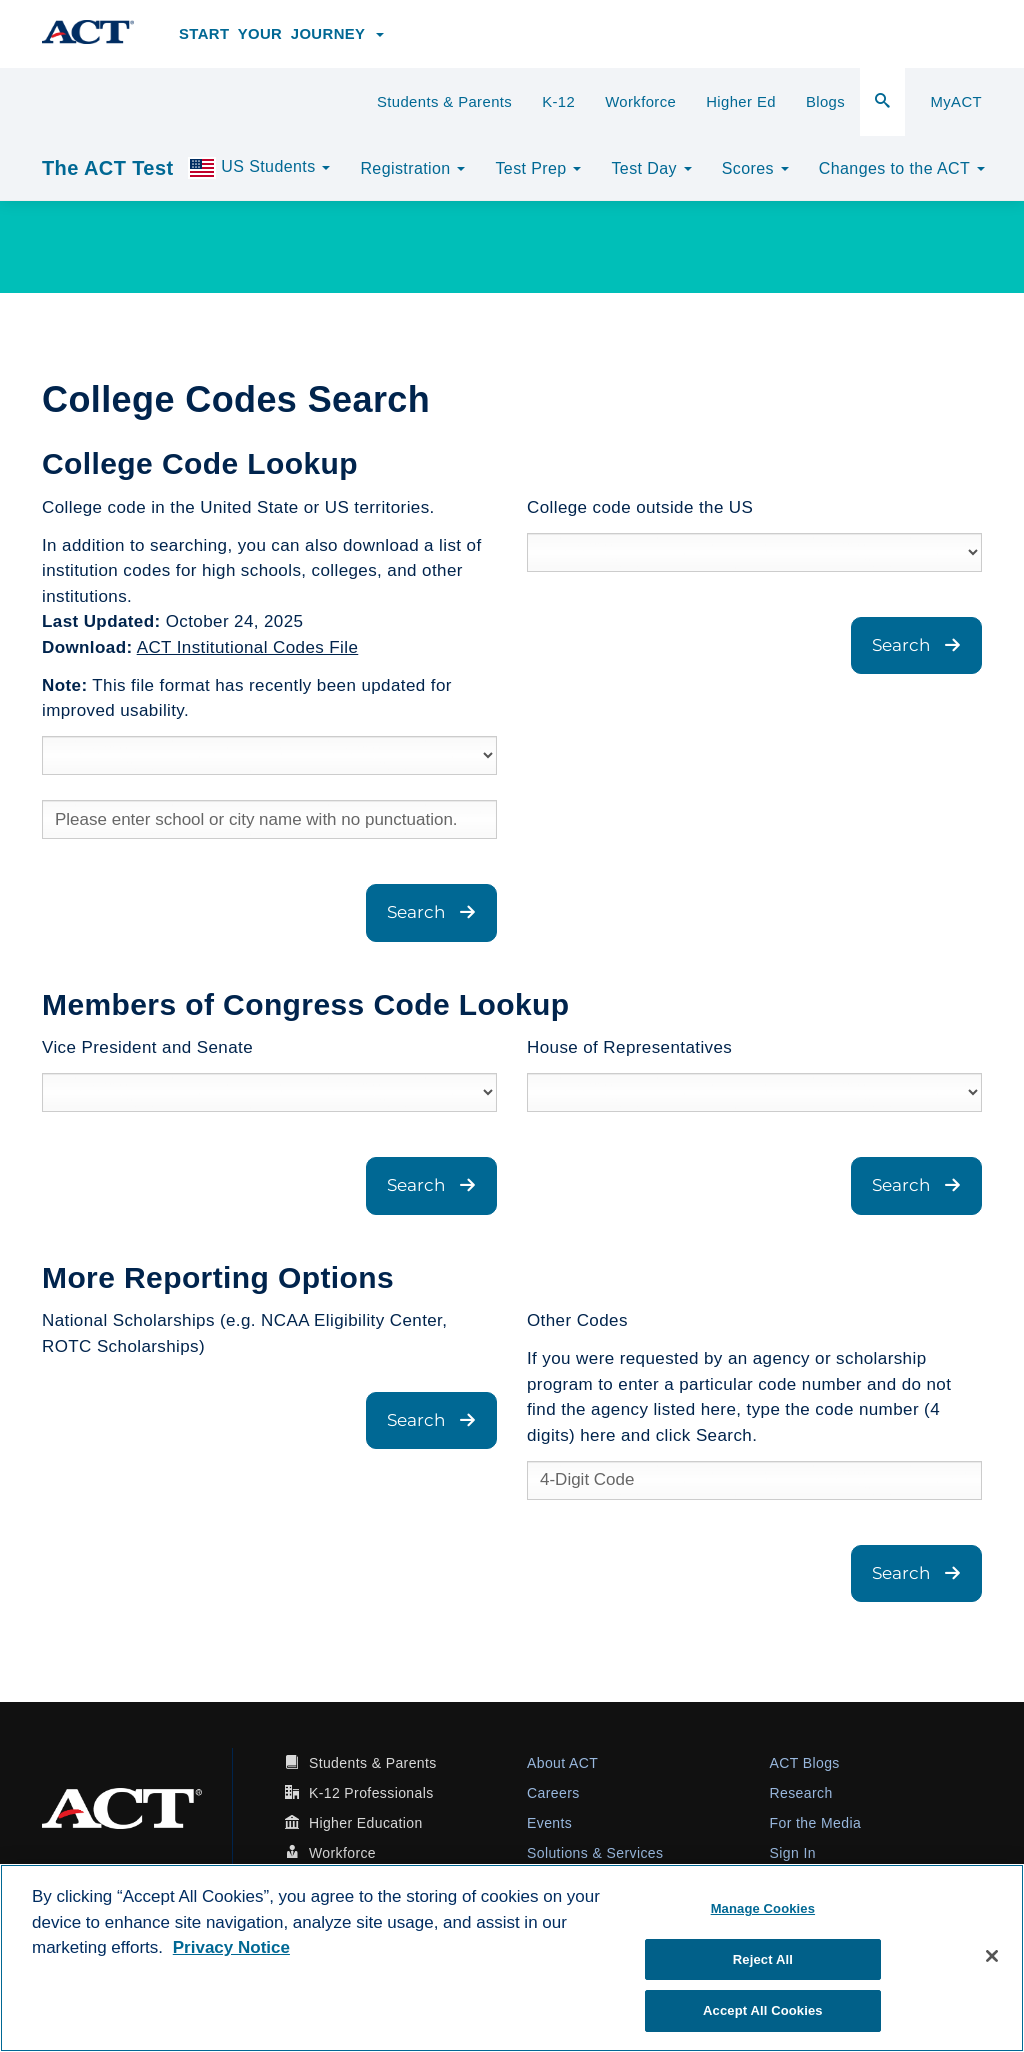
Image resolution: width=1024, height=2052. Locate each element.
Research (801, 1793)
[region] (512, 1958)
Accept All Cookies (763, 2010)
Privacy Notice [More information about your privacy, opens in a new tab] (231, 1947)
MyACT (956, 102)
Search (431, 912)
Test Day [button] (651, 168)
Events (549, 1823)
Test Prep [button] (538, 168)
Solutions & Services (595, 1853)
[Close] (992, 1956)
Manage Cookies (763, 1908)
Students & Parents (444, 102)
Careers (553, 1793)
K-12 (558, 102)
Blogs (825, 102)
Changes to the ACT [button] (902, 168)
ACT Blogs (805, 1763)
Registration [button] (412, 168)
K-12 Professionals (371, 1793)
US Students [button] (259, 168)
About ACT (562, 1763)
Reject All (763, 1959)
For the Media (816, 1823)
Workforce (640, 102)
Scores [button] (755, 168)
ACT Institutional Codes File (248, 647)
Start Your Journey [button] (281, 34)
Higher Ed (741, 102)
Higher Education (366, 1823)
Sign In (793, 1853)
